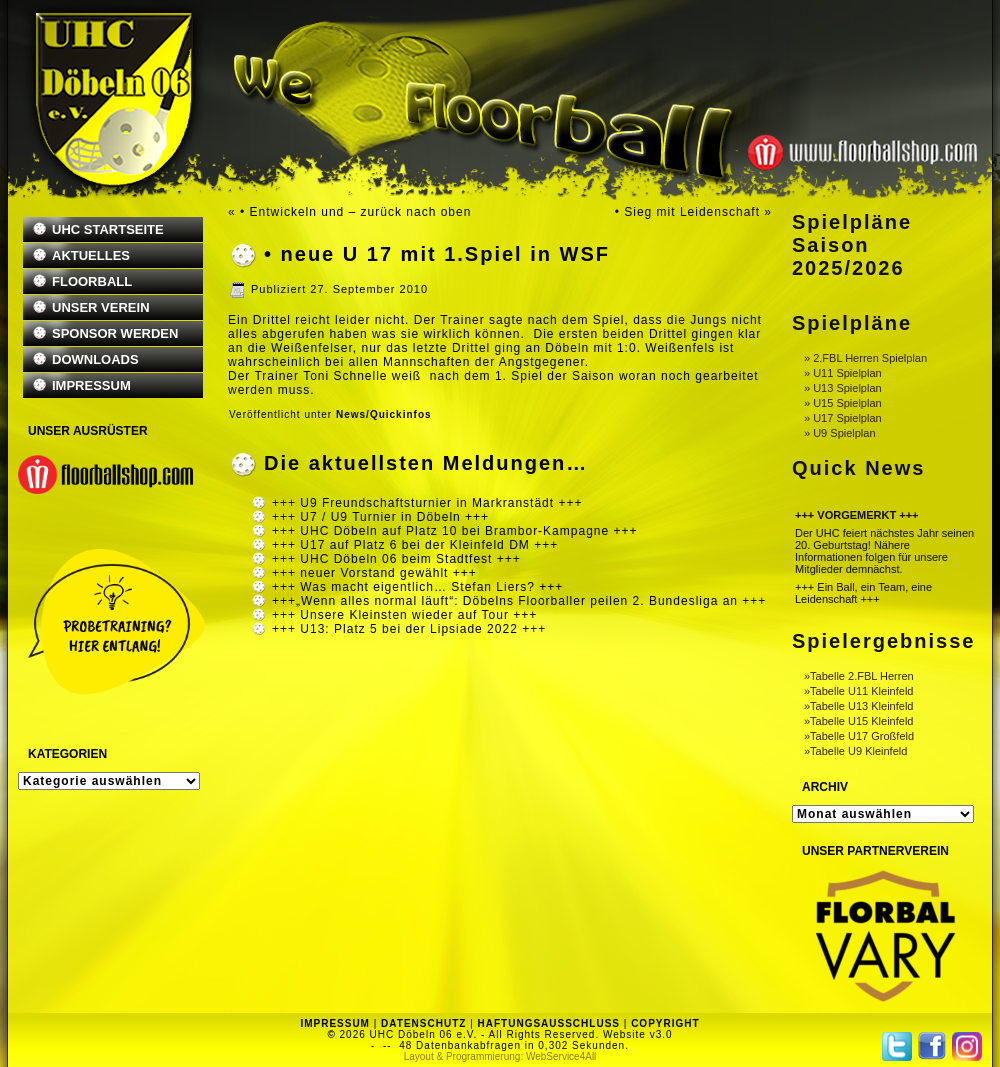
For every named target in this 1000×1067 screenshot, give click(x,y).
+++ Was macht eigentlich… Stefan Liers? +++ (417, 587)
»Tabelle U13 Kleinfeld (858, 706)
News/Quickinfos (384, 414)
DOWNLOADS (95, 359)
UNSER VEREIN (101, 307)
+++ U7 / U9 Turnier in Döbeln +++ (380, 517)
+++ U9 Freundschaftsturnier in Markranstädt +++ (427, 503)
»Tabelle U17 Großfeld (859, 736)
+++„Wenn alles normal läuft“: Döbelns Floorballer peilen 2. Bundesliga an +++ (519, 601)
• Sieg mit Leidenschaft (687, 212)
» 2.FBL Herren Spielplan (865, 358)
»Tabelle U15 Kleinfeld (858, 721)
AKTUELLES (91, 255)
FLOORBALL (92, 281)
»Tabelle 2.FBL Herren (859, 676)
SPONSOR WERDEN (115, 333)
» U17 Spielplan (843, 418)
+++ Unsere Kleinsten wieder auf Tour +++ (404, 615)
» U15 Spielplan (843, 403)
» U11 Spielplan (843, 373)
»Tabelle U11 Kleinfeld (858, 691)
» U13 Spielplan (843, 388)
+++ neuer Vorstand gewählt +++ (374, 573)
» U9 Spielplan (840, 433)
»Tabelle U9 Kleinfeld (855, 751)
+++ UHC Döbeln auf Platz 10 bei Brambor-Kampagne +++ (455, 531)
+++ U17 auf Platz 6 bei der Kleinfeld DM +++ (415, 545)
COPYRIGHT (665, 1023)
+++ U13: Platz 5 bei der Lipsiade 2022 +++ (409, 629)
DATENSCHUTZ (423, 1023)
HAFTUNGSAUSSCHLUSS (549, 1023)
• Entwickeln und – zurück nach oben (355, 212)
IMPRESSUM (91, 385)
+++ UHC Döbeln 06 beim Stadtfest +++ (396, 559)
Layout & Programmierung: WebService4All (500, 1056)
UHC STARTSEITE (108, 229)
